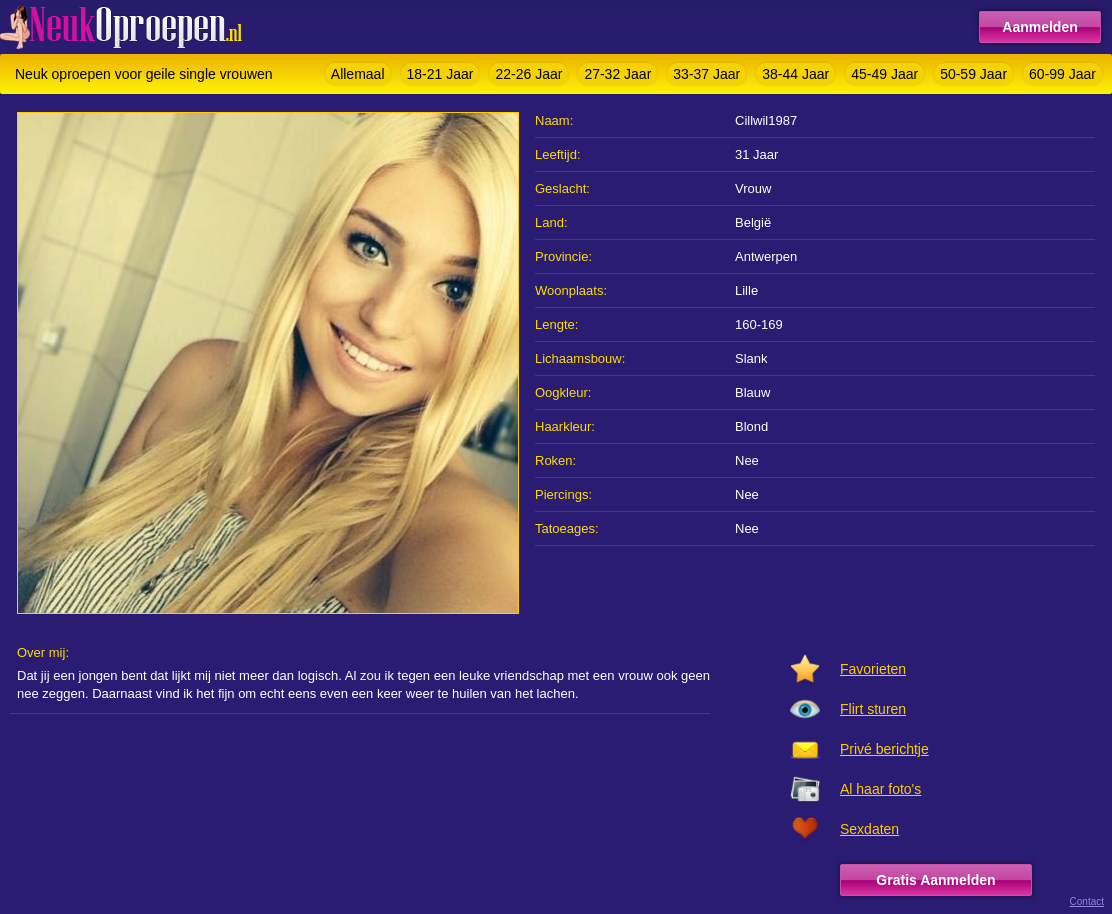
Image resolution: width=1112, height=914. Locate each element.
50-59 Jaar (973, 74)
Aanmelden (1039, 27)
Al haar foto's (880, 789)
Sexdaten (869, 829)
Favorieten (873, 669)
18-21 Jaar (440, 74)
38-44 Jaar (795, 74)
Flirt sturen (873, 709)
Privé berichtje (884, 749)
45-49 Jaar (884, 74)
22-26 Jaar (528, 74)
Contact (1087, 901)
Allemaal (358, 74)
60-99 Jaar (1062, 74)
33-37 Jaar (706, 74)
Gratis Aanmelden (935, 880)
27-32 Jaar (617, 74)
